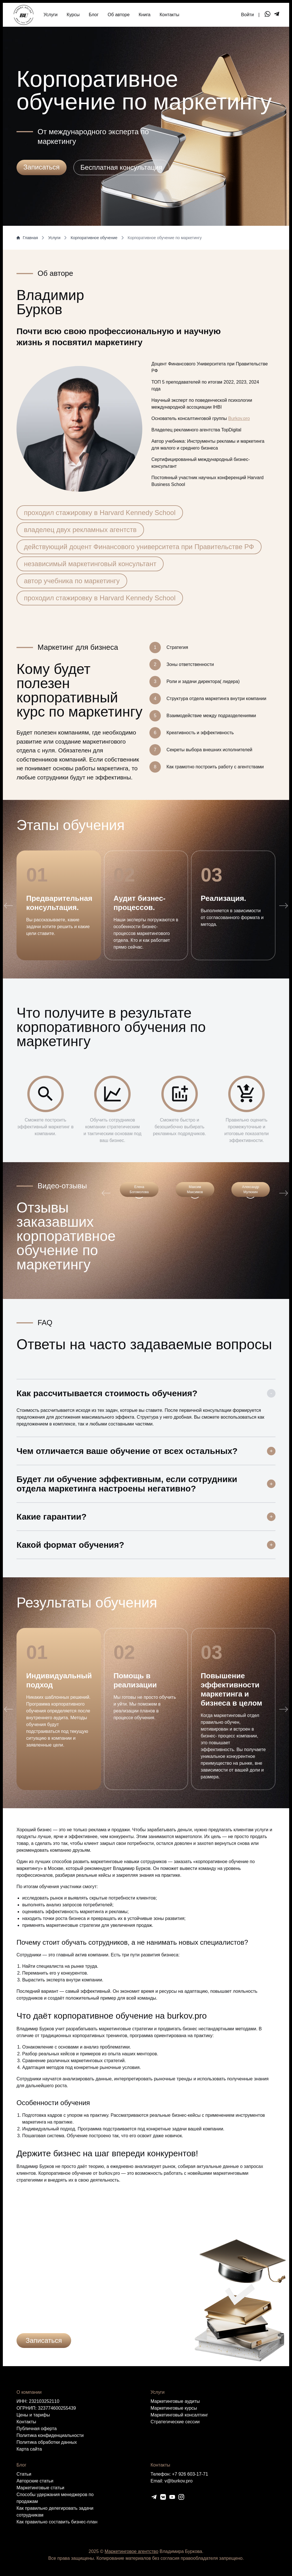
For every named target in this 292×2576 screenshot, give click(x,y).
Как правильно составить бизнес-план (57, 2521)
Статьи (24, 2474)
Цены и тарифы (33, 2414)
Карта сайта (29, 2449)
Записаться (44, 2340)
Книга (144, 14)
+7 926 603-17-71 (190, 2474)
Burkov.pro (239, 418)
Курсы (73, 14)
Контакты (169, 14)
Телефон (105, 2298)
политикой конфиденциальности (129, 2320)
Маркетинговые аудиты (175, 2401)
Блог (94, 14)
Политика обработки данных (47, 2442)
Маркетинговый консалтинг (179, 2414)
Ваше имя (27, 2298)
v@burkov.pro (178, 2480)
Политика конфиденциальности (50, 2435)
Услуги (50, 14)
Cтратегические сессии (175, 2421)
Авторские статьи (35, 2480)
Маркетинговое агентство (132, 2551)
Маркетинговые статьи (40, 2487)
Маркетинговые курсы (174, 2408)
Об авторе (118, 14)
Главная (27, 237)
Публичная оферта (37, 2428)
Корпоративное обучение (94, 237)
